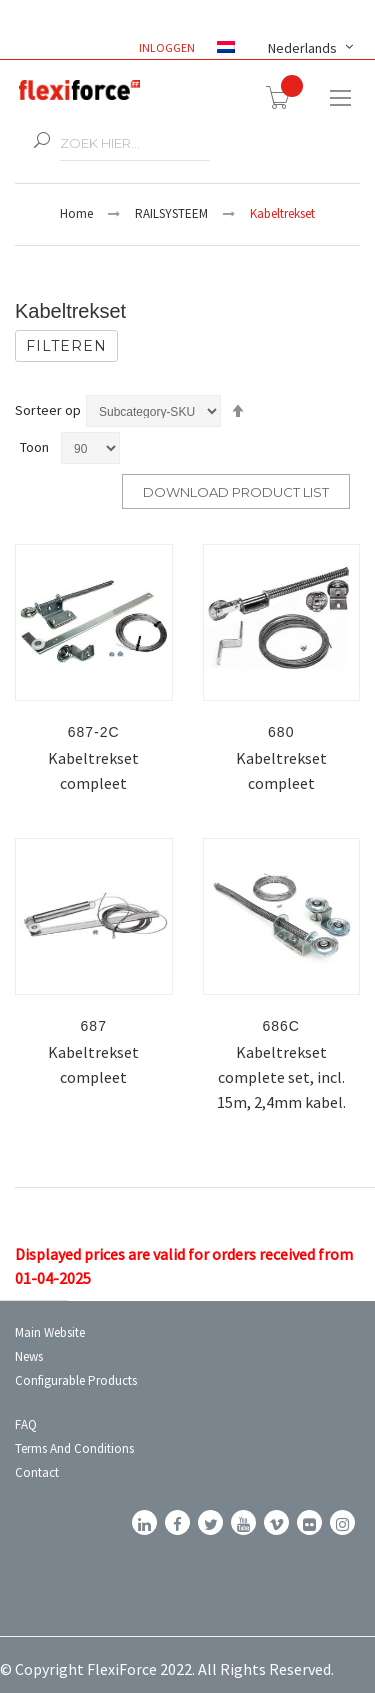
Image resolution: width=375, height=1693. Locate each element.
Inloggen (168, 47)
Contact (37, 1472)
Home (76, 213)
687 (94, 1026)
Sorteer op (48, 410)
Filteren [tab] (66, 346)
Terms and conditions (74, 1448)
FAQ (26, 1424)
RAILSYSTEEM (171, 213)
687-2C (94, 732)
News (29, 1356)
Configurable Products (76, 1380)
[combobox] (135, 143)
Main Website (50, 1332)
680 (281, 732)
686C (281, 1026)
